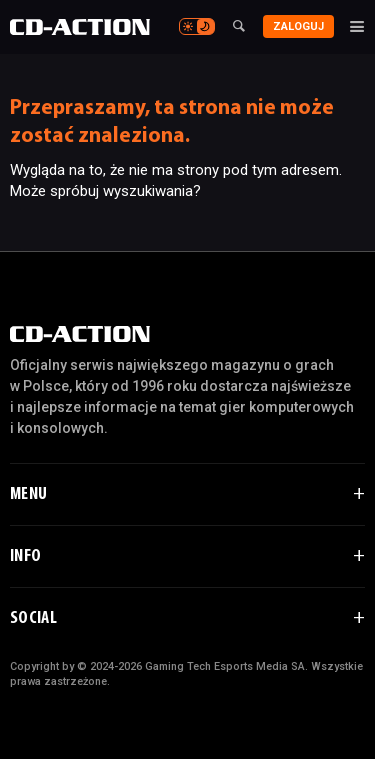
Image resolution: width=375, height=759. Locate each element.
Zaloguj (298, 26)
